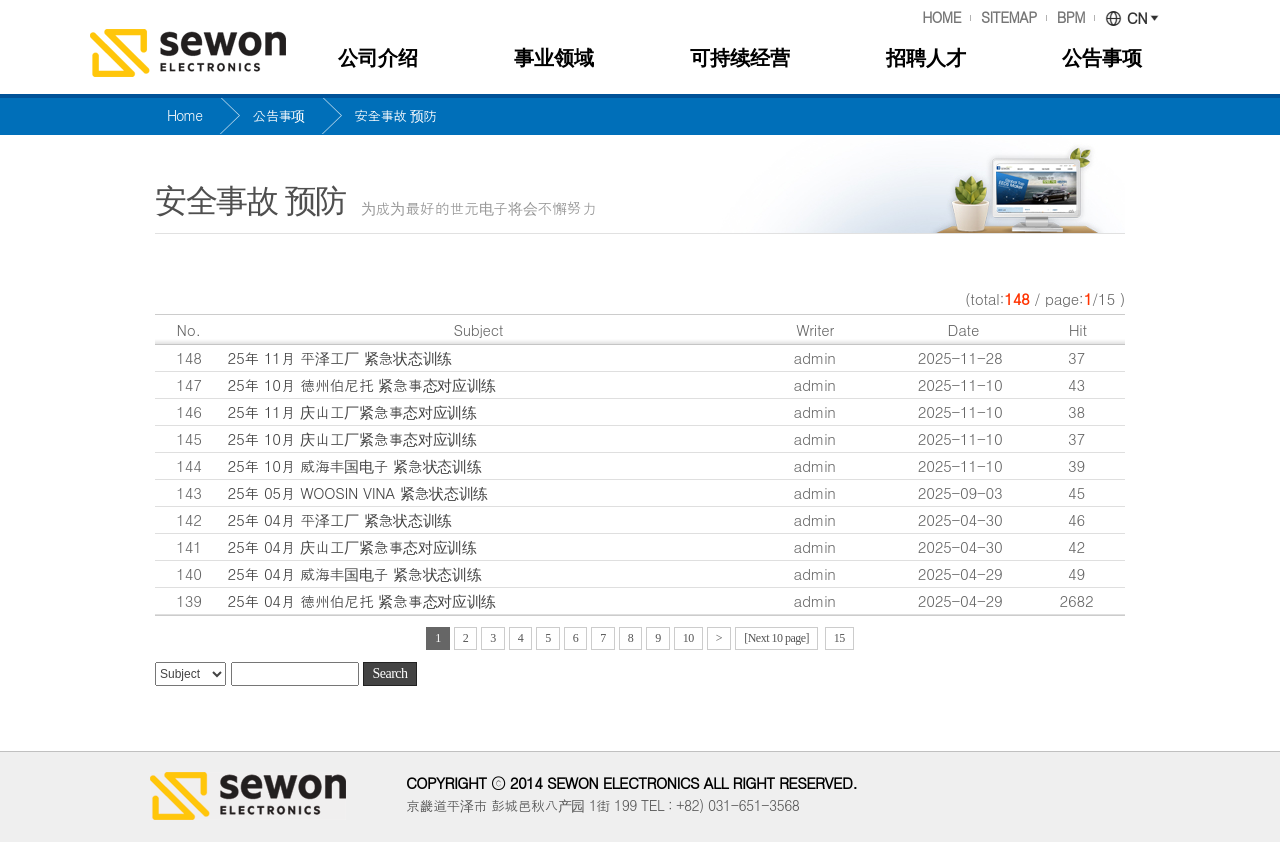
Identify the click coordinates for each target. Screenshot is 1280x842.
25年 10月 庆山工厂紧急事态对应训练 (352, 438)
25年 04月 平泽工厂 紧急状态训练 (340, 519)
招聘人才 (926, 58)
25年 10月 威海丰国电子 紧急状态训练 (355, 465)
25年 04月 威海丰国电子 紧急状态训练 (355, 573)
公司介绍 (378, 58)
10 (688, 638)
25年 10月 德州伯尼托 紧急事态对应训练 (362, 384)
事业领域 (554, 58)
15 (839, 638)
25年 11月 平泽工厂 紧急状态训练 (340, 357)
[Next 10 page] (776, 638)
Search (389, 673)
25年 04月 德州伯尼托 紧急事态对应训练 (362, 600)
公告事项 (1102, 58)
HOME (941, 18)
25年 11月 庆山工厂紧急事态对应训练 (352, 411)
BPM (1071, 18)
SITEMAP (1009, 18)
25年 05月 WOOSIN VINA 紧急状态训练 (358, 492)
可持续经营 (740, 58)
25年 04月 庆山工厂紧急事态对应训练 (352, 546)
